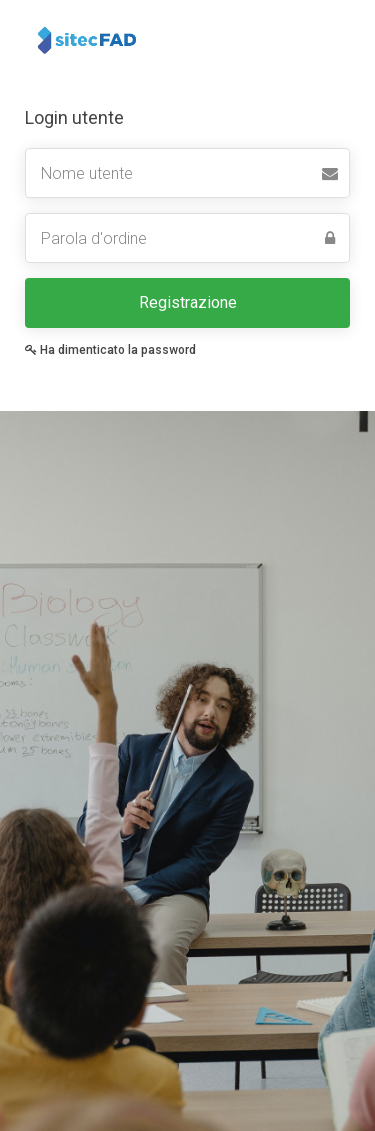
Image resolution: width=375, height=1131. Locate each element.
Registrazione (188, 302)
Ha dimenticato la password (110, 350)
